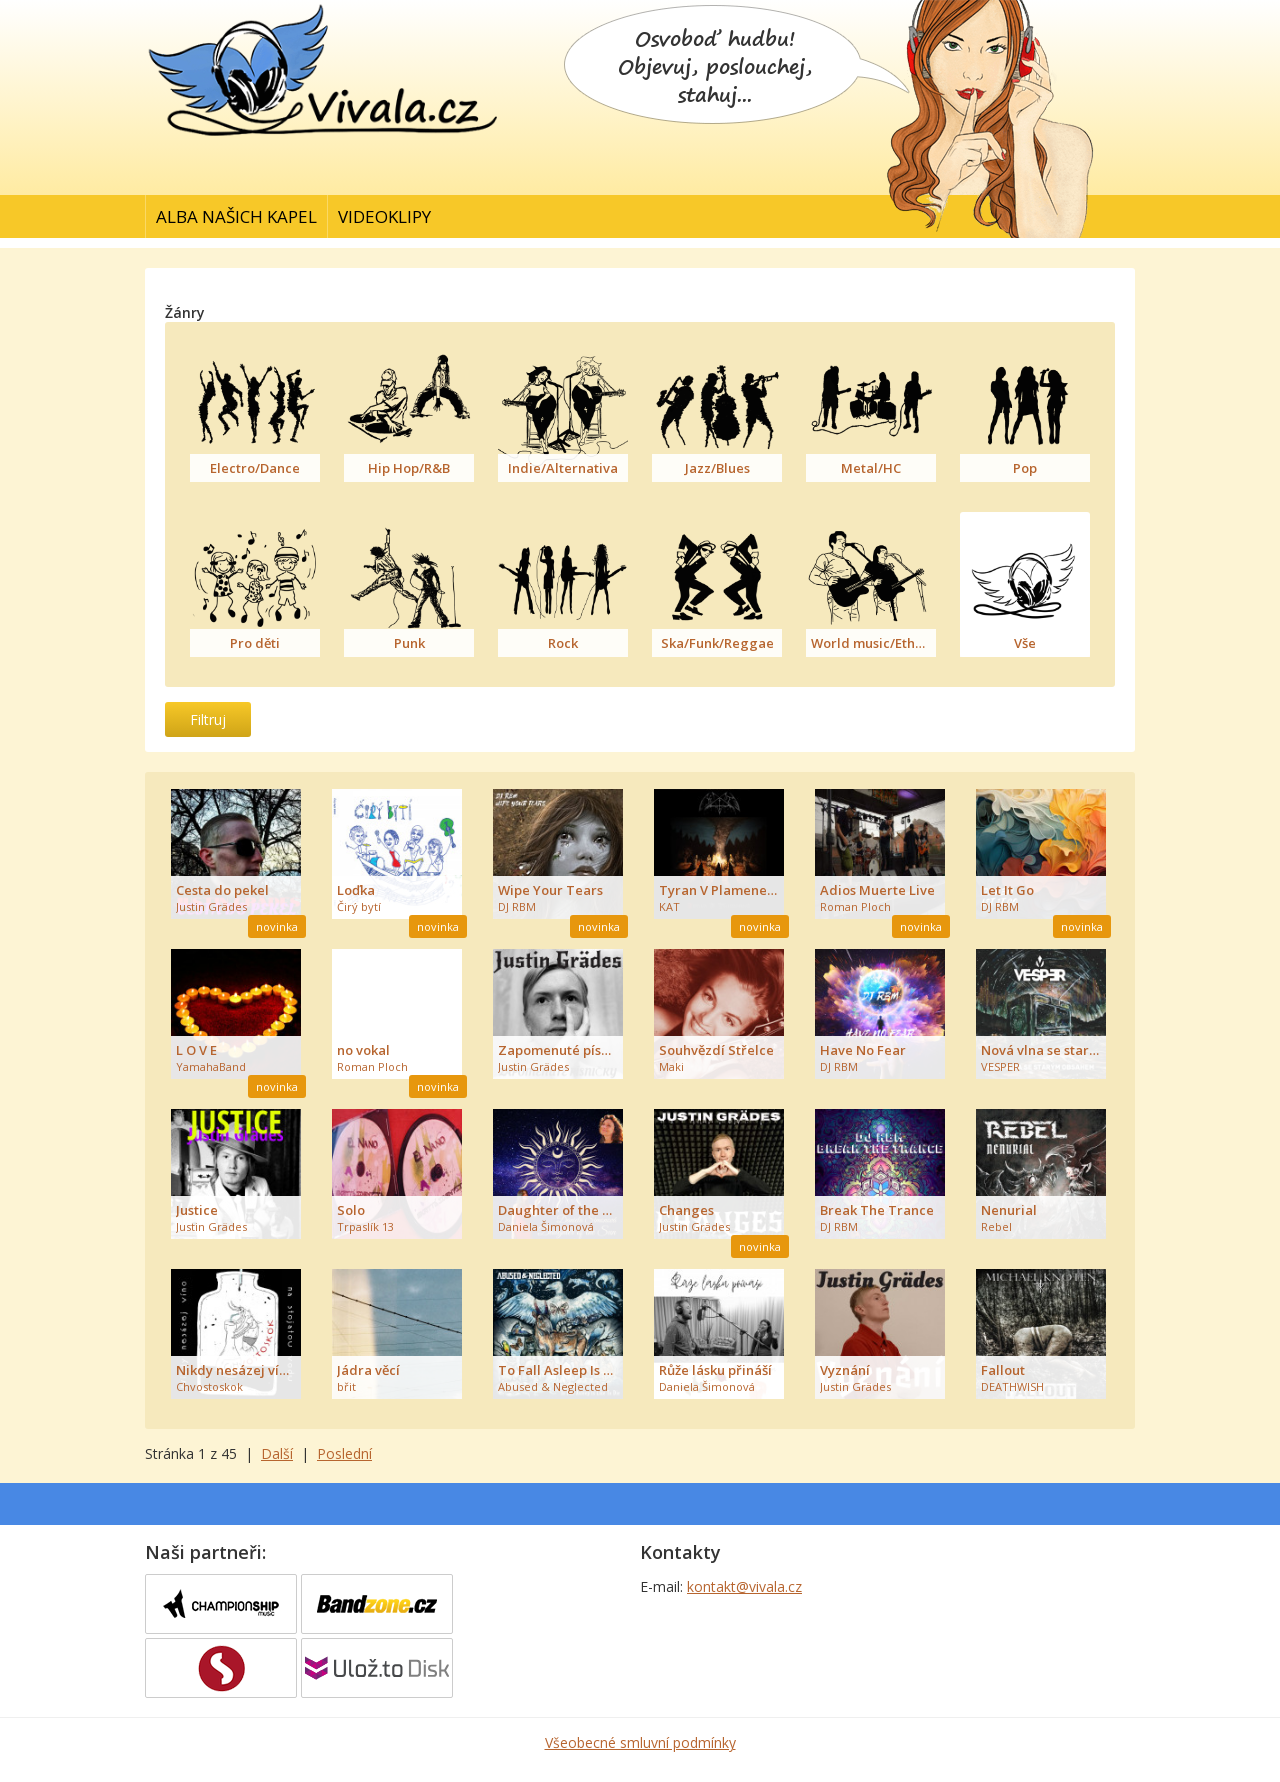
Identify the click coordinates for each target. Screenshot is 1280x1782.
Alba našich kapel (236, 216)
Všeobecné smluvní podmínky (640, 1742)
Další (277, 1453)
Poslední (344, 1453)
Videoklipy (384, 216)
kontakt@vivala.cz (744, 1586)
